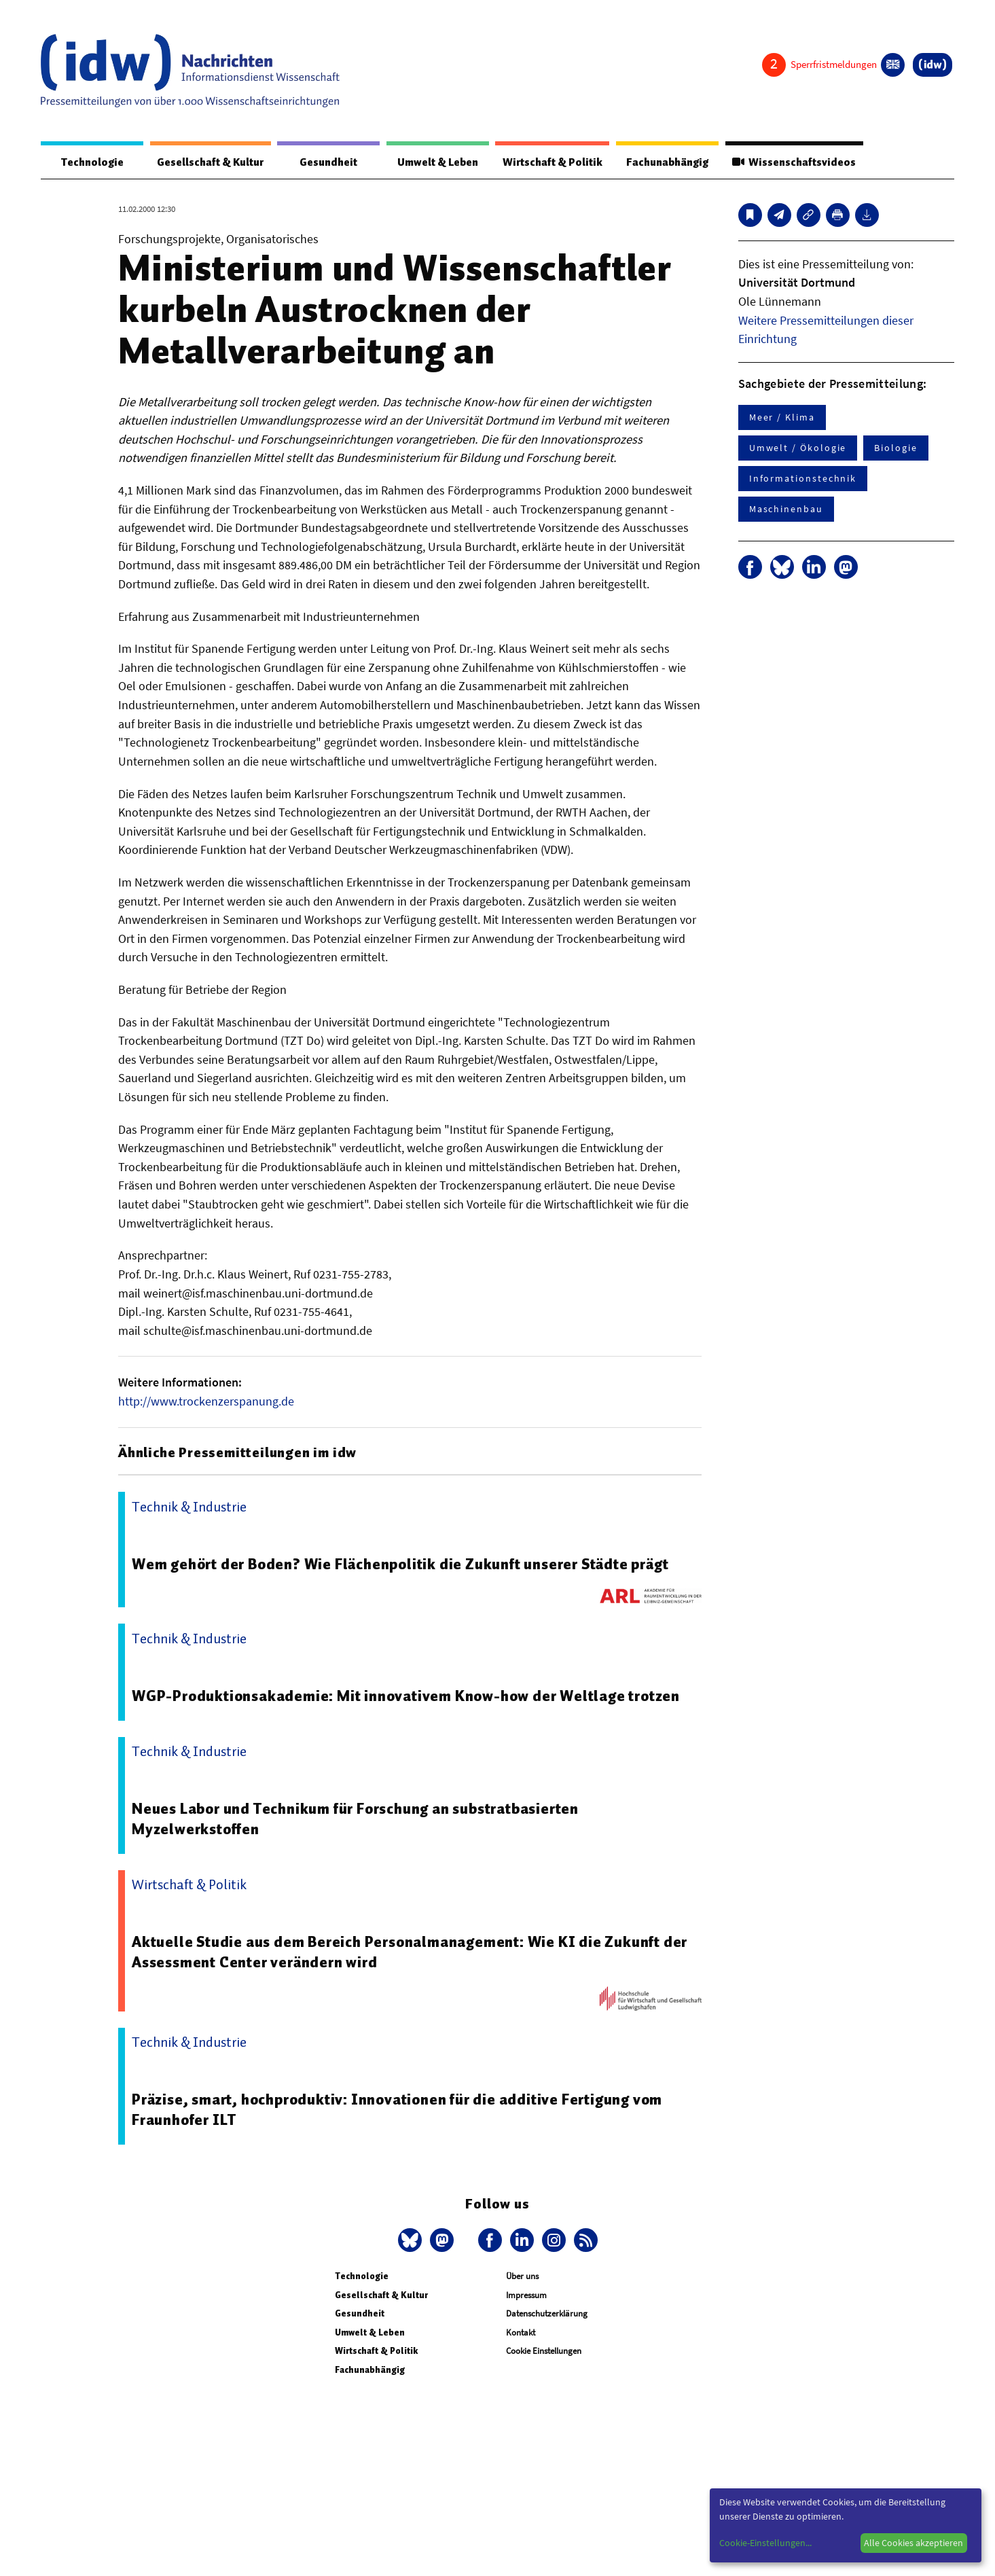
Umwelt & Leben (421, 162)
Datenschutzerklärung (546, 2314)
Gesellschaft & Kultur (202, 162)
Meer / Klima (782, 418)
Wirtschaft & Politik (540, 162)
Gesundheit (318, 162)
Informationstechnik (802, 479)
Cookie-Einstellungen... (765, 2543)
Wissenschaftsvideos (790, 162)
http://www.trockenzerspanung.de (206, 1402)
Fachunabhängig (659, 162)
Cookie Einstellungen (543, 2351)
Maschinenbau (786, 509)
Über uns (522, 2277)
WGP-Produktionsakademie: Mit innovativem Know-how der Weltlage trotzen (413, 1696)
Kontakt (520, 2333)
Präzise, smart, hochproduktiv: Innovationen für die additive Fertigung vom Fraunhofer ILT (405, 2110)
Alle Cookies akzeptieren (913, 2543)
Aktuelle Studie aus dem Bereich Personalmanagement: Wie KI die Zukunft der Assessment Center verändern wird (403, 1952)
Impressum (526, 2296)
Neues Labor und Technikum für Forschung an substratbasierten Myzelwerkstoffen (363, 1819)
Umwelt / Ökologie (798, 448)
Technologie (86, 162)
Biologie (895, 448)
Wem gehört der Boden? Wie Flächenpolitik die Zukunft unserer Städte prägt (409, 1564)
